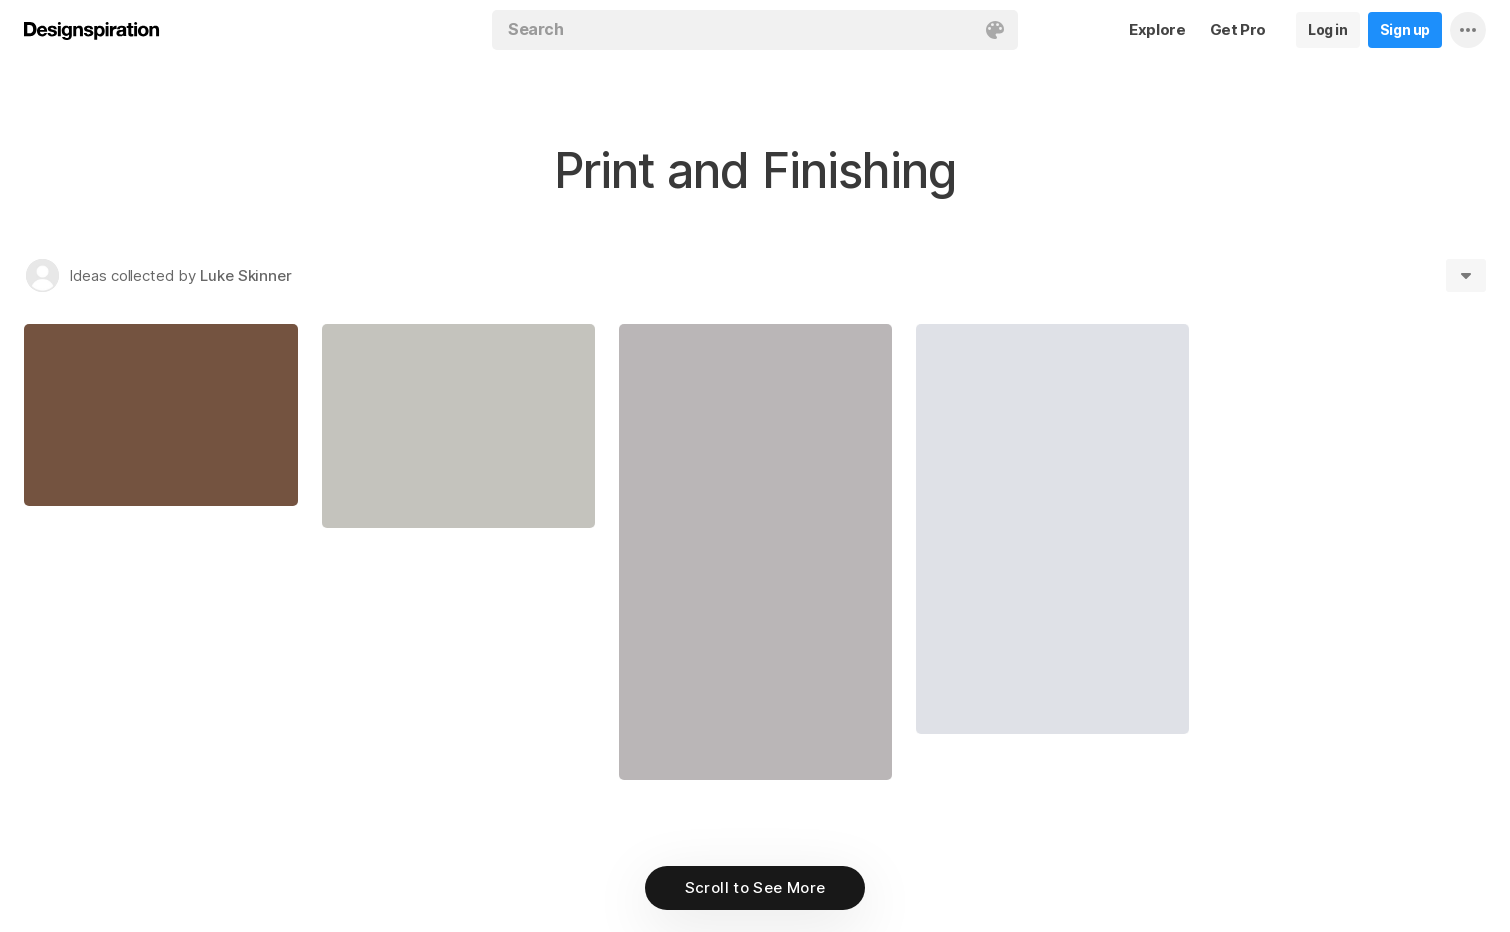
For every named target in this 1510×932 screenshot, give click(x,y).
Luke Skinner (246, 275)
